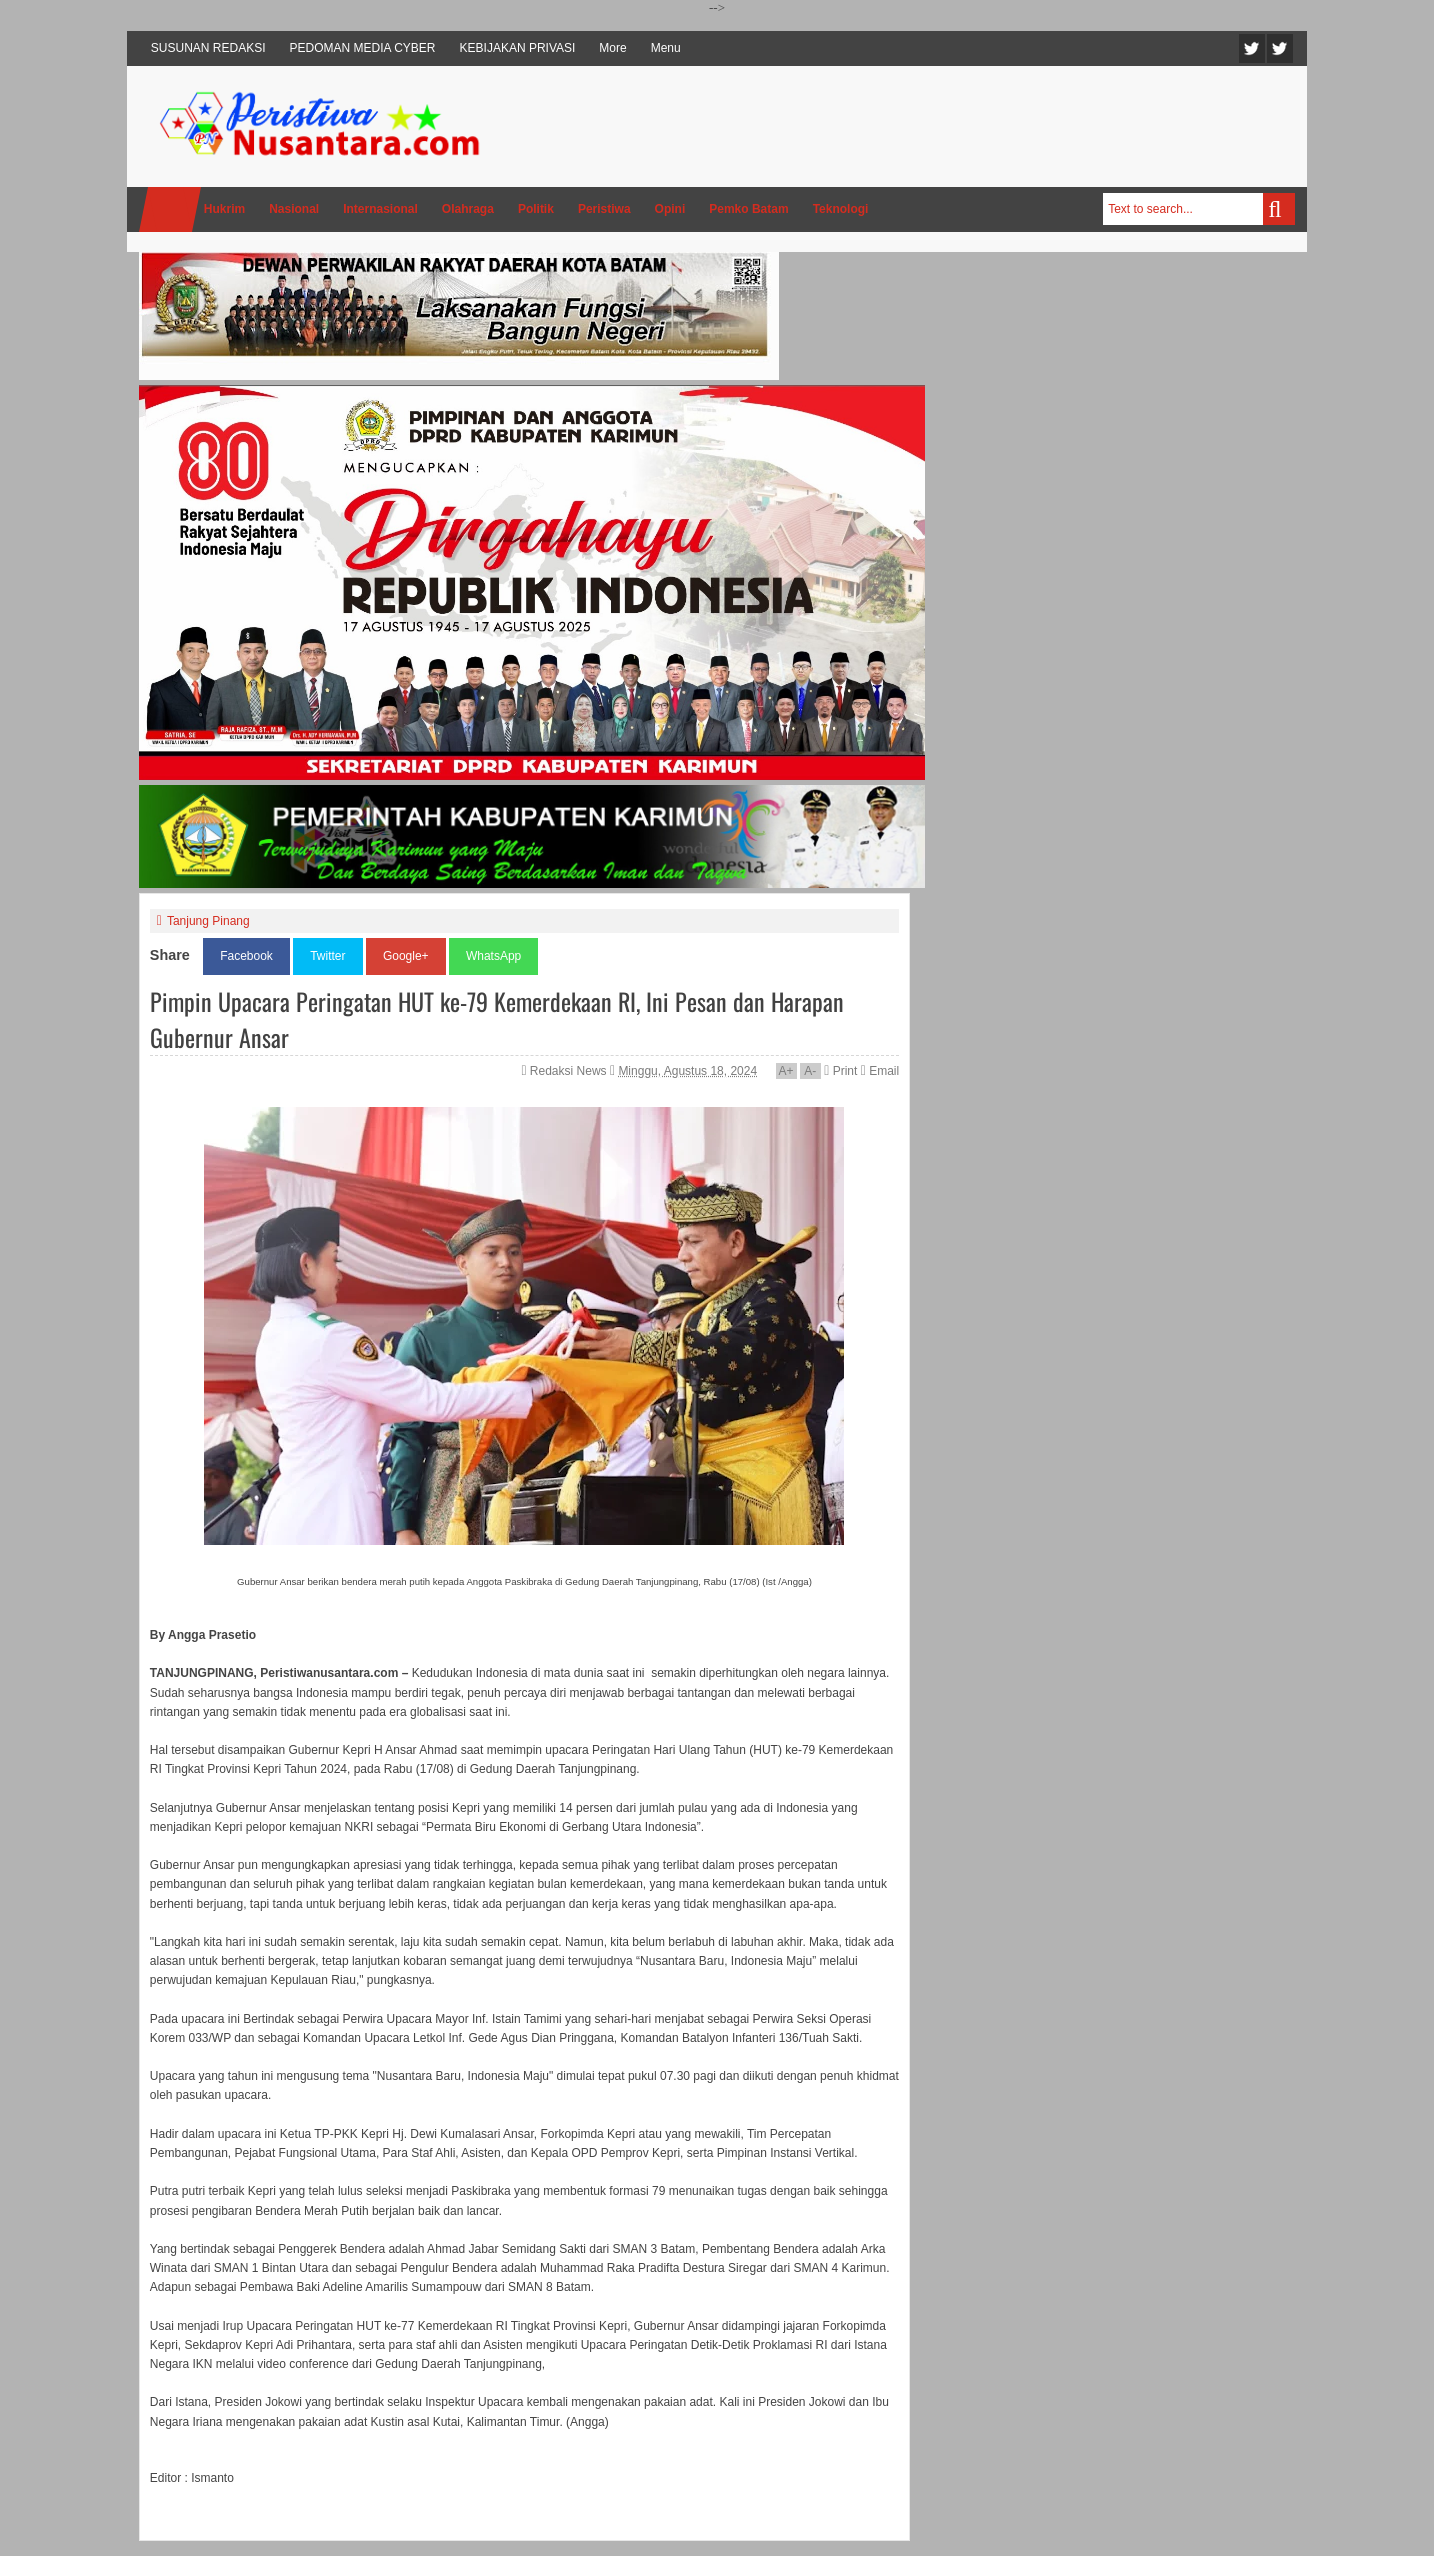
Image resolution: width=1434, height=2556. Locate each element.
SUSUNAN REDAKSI (208, 48)
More (612, 48)
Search (1279, 209)
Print (840, 1071)
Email (880, 1071)
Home (170, 209)
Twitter (1252, 48)
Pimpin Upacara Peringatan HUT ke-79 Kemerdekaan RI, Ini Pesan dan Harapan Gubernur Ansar (497, 1019)
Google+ (406, 956)
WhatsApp (493, 956)
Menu (666, 48)
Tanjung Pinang (208, 921)
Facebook (1280, 48)
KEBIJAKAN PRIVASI (518, 48)
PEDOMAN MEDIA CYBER (363, 48)
